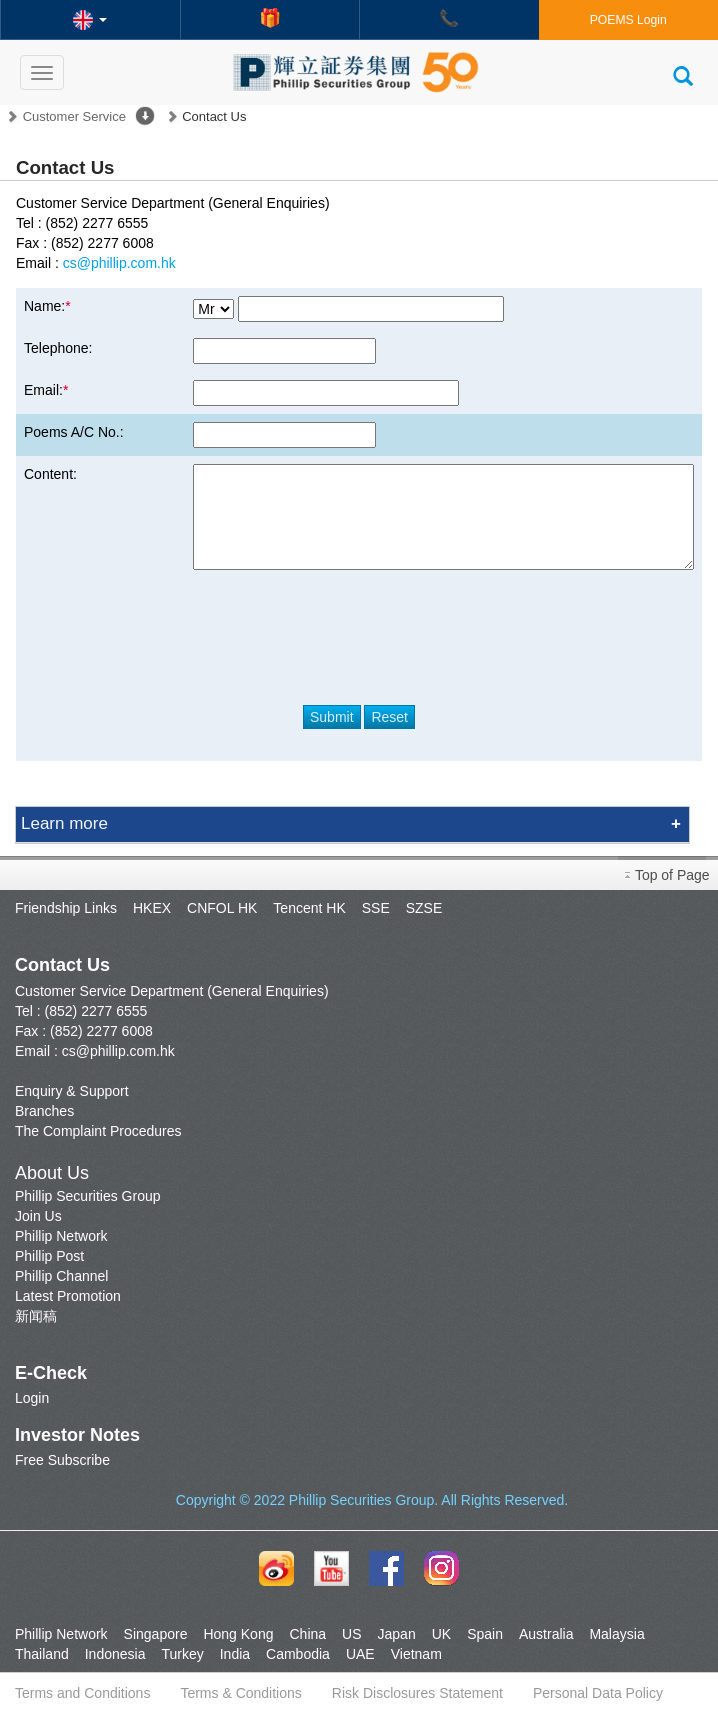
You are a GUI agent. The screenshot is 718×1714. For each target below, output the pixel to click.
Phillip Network (61, 1236)
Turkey (182, 1654)
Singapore (156, 1634)
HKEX (152, 908)
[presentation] (359, 630)
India (235, 1654)
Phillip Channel (61, 1276)
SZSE (424, 908)
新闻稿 (36, 1316)
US (351, 1634)
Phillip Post (49, 1256)
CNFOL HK (222, 908)
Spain (485, 1634)
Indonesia (115, 1654)
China (307, 1634)
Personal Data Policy (598, 1693)
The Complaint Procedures (98, 1131)
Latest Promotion (68, 1296)
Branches (44, 1111)
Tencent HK (309, 908)
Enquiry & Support (72, 1091)
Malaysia (616, 1634)
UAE (360, 1654)
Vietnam (416, 1654)
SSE (376, 908)
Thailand (42, 1654)
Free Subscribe (62, 1460)
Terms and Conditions (82, 1693)
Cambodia (298, 1654)
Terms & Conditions (240, 1693)
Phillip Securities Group (88, 1196)
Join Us (38, 1216)
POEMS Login (628, 20)
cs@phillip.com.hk (119, 263)
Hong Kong (238, 1634)
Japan (397, 1634)
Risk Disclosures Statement (417, 1693)
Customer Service (74, 116)
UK (441, 1634)
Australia (546, 1634)
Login (32, 1398)
